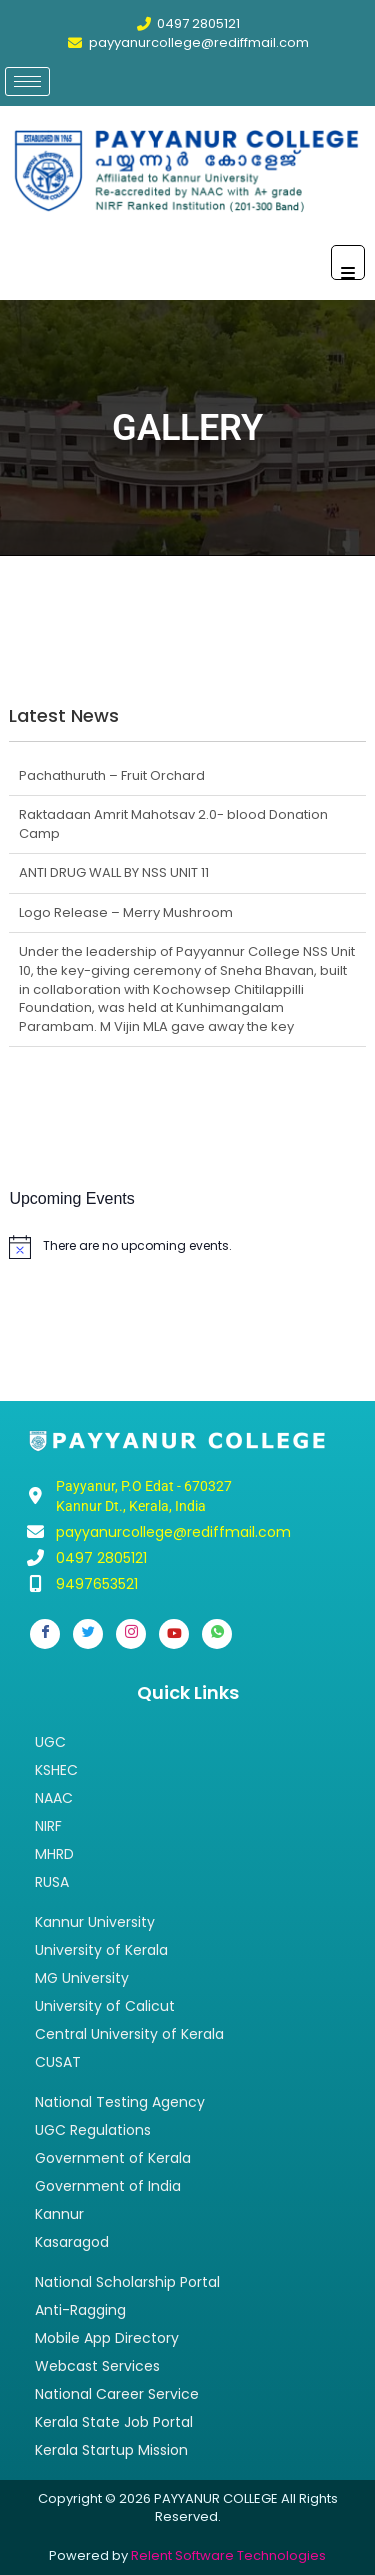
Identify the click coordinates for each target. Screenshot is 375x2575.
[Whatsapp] (217, 1634)
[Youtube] (174, 1634)
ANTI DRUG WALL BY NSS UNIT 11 (114, 872)
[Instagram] (131, 1634)
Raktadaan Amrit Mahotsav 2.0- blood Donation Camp (173, 824)
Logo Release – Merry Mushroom (126, 912)
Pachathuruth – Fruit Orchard (112, 775)
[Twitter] (88, 1634)
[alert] (187, 1247)
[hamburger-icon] (27, 81)
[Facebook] (45, 1634)
